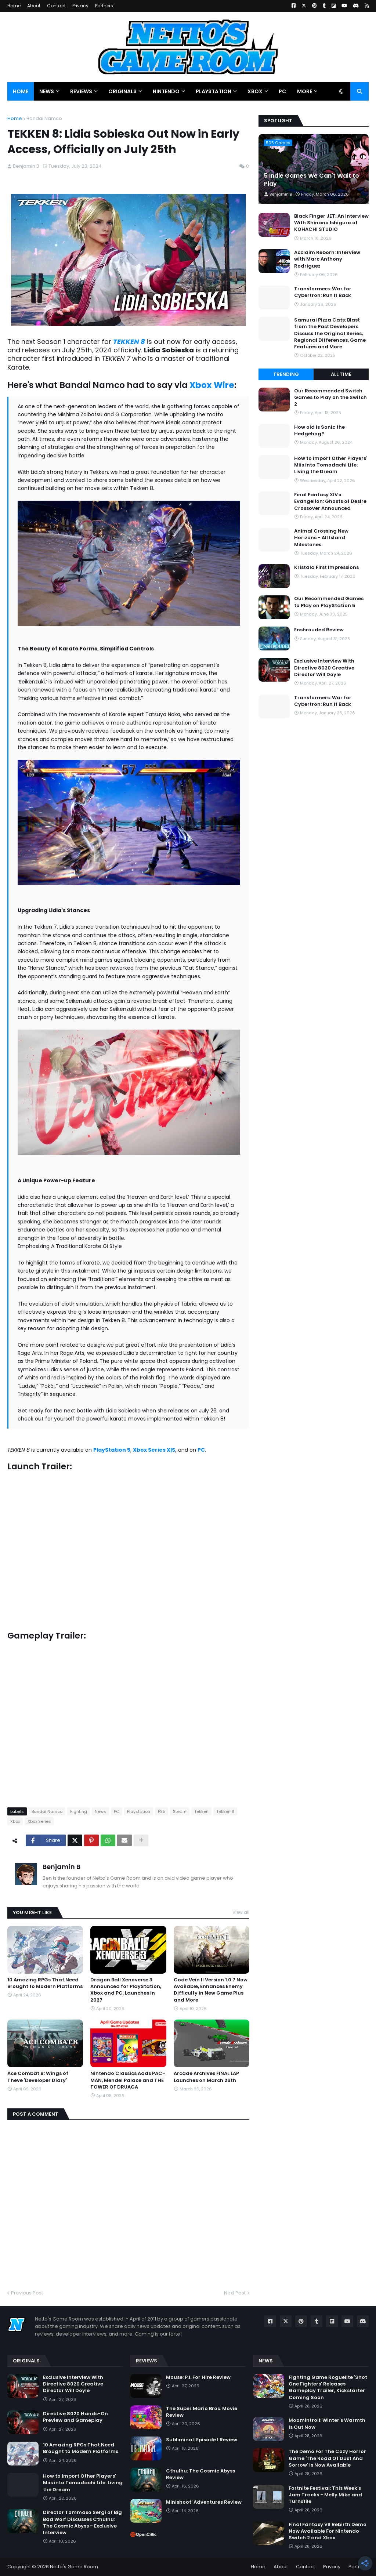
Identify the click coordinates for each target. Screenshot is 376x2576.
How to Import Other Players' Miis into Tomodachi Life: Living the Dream (330, 465)
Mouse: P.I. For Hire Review (198, 2377)
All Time (341, 374)
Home (14, 6)
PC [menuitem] (282, 91)
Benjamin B (61, 1866)
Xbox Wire (211, 385)
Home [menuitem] (20, 91)
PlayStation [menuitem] (213, 91)
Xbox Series (39, 1821)
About (33, 6)
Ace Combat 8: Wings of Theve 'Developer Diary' (37, 2076)
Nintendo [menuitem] (166, 91)
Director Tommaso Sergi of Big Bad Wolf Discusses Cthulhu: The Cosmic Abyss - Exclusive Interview (82, 2522)
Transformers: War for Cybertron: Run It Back (322, 292)
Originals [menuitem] (122, 91)
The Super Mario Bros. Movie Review (201, 2412)
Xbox (15, 1821)
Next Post (235, 2292)
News (100, 1811)
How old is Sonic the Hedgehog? (319, 430)
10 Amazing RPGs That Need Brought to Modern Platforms (45, 1983)
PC (116, 1811)
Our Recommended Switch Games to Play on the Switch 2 (330, 397)
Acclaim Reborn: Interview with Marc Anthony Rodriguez (327, 259)
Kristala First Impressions (326, 567)
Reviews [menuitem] (81, 91)
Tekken (201, 1811)
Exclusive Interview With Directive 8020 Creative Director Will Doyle (324, 668)
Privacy (80, 6)
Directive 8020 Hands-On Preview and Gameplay (75, 2417)
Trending (286, 374)
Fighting (78, 1811)
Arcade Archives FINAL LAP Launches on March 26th (206, 2076)
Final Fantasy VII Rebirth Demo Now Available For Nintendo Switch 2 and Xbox (327, 2531)
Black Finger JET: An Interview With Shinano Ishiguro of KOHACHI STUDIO (331, 223)
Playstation (138, 1811)
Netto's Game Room (74, 2566)
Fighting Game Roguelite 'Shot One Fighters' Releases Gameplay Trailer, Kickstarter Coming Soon (328, 2387)
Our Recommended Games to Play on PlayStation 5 (329, 602)
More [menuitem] (304, 91)
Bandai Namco (44, 118)
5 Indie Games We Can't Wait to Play (311, 180)
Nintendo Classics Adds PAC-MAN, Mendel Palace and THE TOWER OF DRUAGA (127, 2080)
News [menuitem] (46, 91)
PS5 (161, 1811)
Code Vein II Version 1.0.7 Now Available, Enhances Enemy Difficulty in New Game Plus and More (210, 1990)
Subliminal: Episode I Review (201, 2440)
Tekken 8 (225, 1811)
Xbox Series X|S (154, 1450)
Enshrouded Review (319, 630)
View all (240, 1912)
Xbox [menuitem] (255, 91)
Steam (180, 1811)
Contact (56, 6)
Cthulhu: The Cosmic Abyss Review (200, 2474)
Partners (104, 6)
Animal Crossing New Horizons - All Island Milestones (321, 538)
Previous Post (27, 2292)
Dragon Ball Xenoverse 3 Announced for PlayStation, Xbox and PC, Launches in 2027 (125, 1990)
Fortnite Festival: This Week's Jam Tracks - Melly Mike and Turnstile (325, 2495)
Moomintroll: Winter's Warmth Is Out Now (327, 2423)
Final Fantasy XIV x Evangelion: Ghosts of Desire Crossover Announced (330, 501)
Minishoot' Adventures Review (204, 2502)
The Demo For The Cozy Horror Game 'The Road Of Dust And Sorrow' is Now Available (327, 2458)
